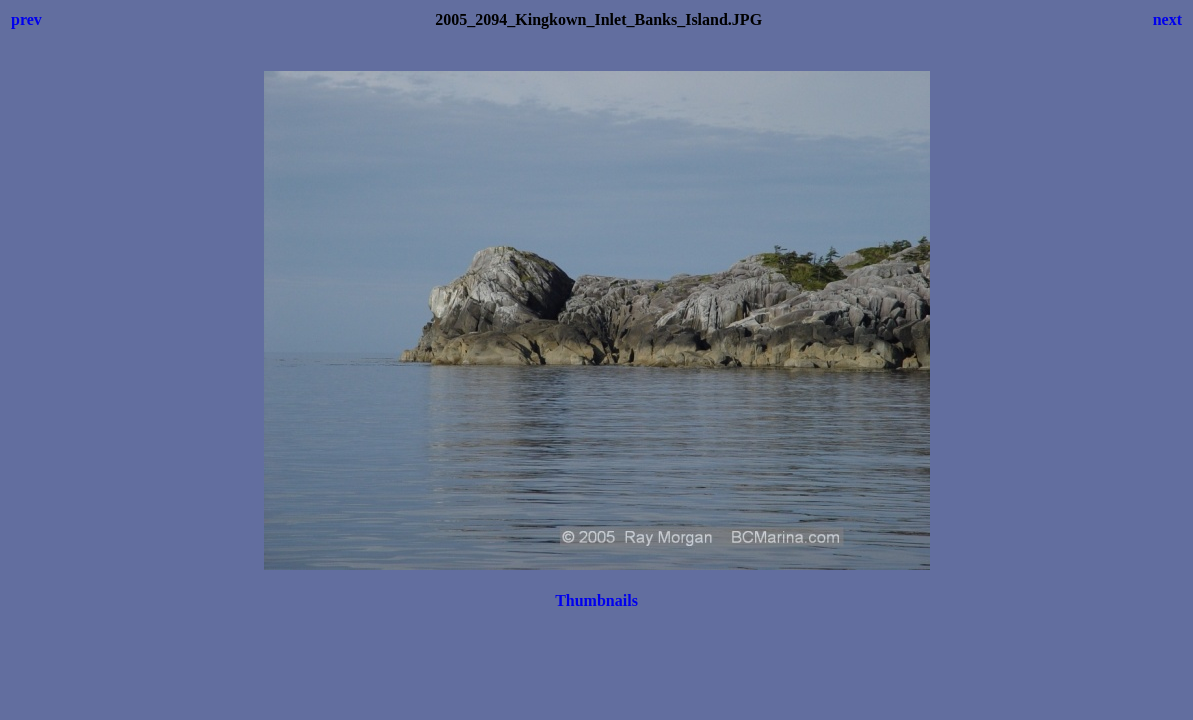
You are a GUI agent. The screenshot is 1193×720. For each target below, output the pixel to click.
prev (26, 19)
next (1167, 19)
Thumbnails (596, 600)
